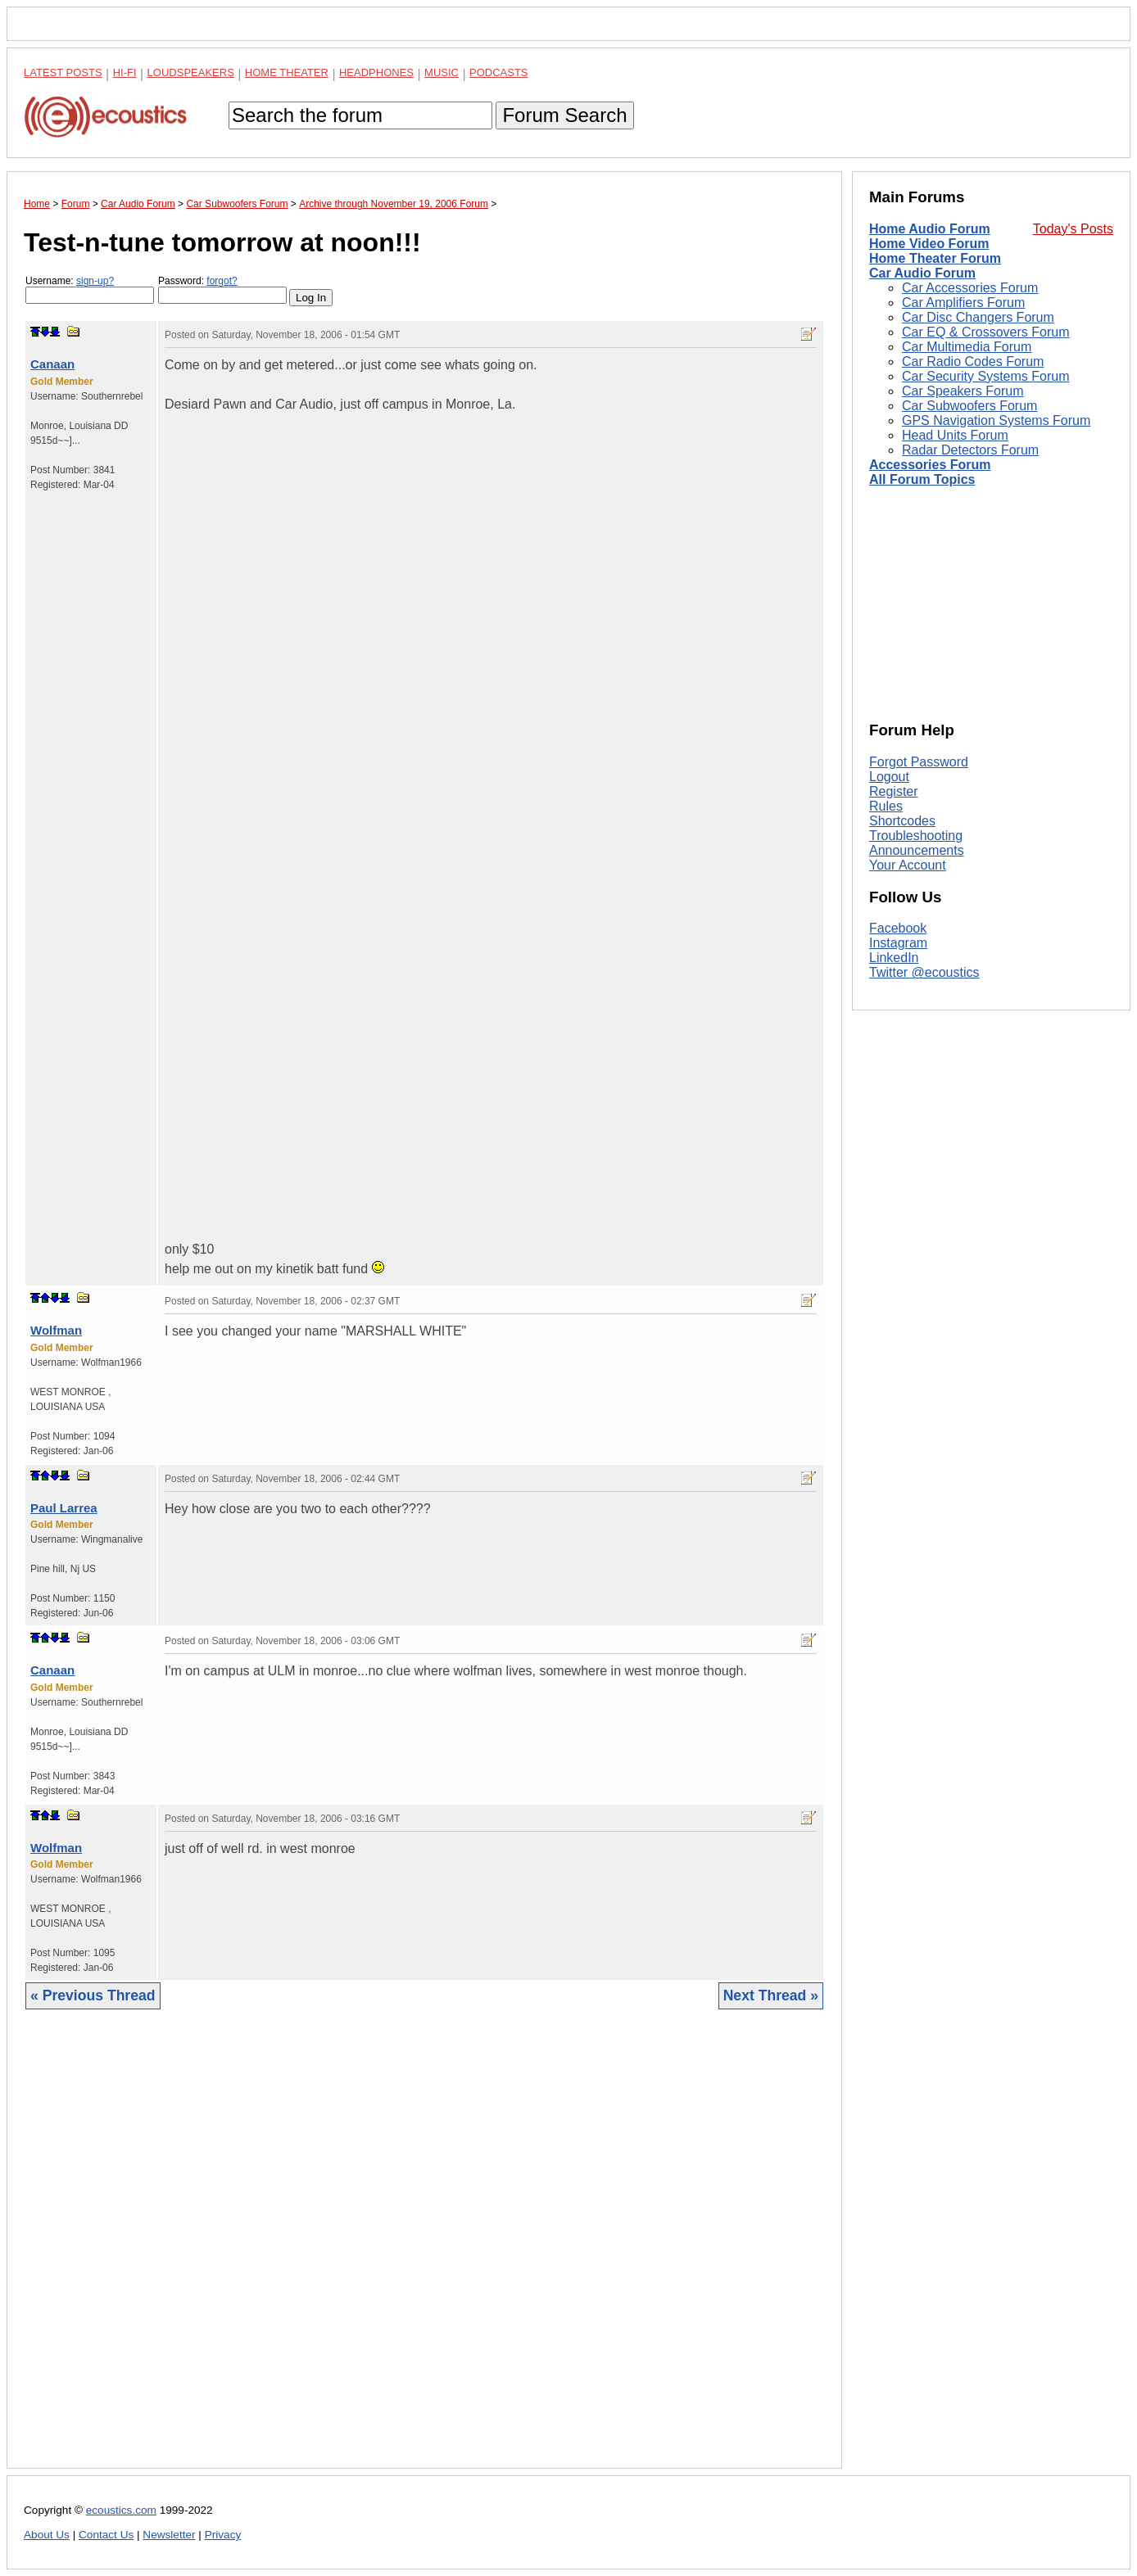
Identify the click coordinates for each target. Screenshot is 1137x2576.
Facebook (897, 928)
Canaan (52, 364)
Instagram (898, 943)
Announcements (916, 850)
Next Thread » (770, 1995)
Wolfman (56, 1330)
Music (441, 72)
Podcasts (498, 72)
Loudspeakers (190, 72)
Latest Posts (63, 72)
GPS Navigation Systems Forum (996, 420)
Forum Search (564, 115)
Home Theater (286, 72)
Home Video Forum (929, 244)
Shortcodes (902, 821)
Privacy (223, 2535)
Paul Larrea (63, 1508)
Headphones (376, 72)
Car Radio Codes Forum (973, 361)
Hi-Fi (125, 72)
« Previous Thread (93, 1995)
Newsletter (169, 2535)
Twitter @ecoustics (924, 972)
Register (893, 791)
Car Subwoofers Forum (969, 406)
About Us (47, 2535)
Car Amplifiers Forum (963, 303)
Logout (889, 777)
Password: (222, 289)
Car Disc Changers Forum (978, 317)
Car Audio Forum (922, 273)
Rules (886, 806)
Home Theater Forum (935, 258)
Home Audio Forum (929, 229)
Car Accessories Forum (970, 288)
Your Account (907, 865)
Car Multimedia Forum (966, 347)
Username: (89, 289)
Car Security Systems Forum (985, 376)
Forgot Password (918, 762)
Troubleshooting (916, 836)
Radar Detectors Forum (970, 450)
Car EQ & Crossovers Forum (985, 332)
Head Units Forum (955, 435)
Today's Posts (1073, 229)
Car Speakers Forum (963, 391)
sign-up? (95, 281)
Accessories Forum (930, 465)
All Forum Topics (922, 479)
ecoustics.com (121, 2510)
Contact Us (106, 2535)
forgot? (221, 281)
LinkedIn (894, 958)
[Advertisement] (424, 2251)
